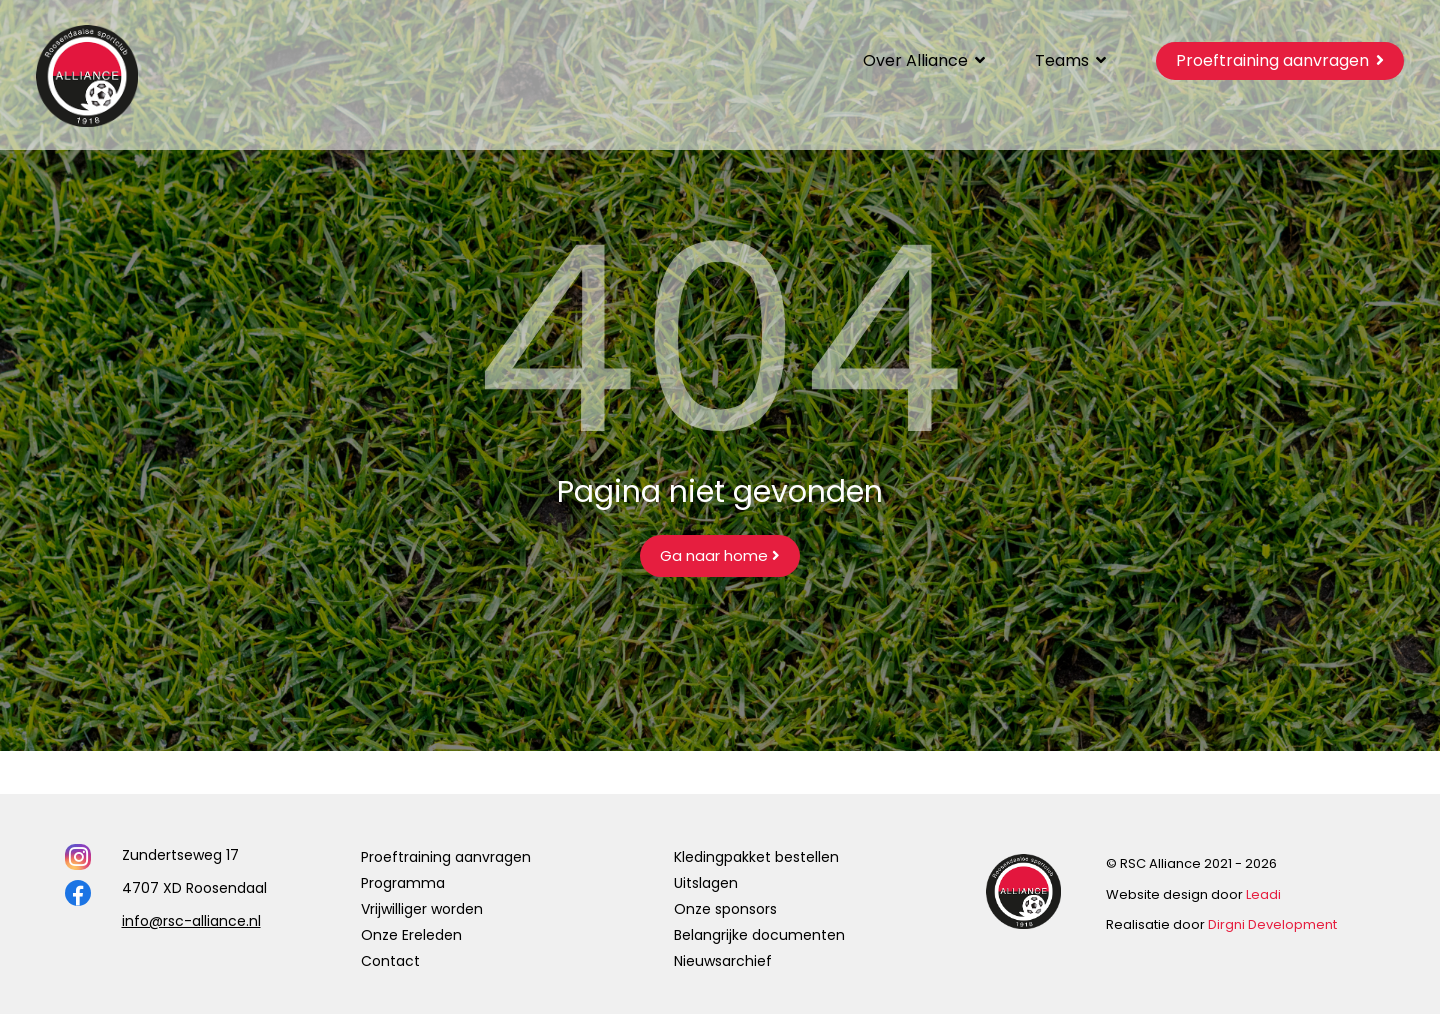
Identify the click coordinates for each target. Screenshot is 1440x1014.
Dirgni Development (1272, 924)
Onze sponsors (725, 909)
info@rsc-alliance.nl (191, 921)
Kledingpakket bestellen (756, 857)
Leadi (1263, 894)
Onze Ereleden (411, 935)
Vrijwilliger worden (422, 909)
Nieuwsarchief (723, 961)
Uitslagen (706, 883)
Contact (390, 961)
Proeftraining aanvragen (446, 857)
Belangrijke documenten (759, 935)
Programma (403, 883)
